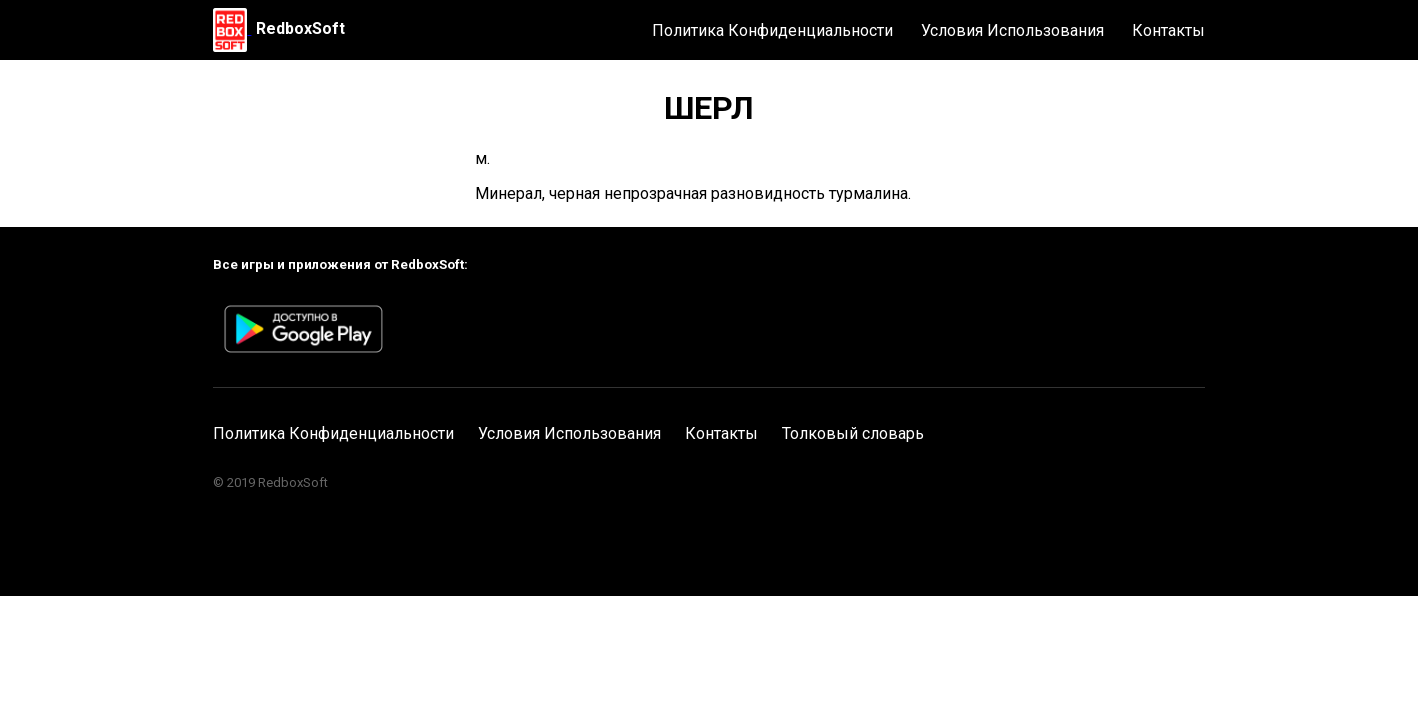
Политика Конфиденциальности (772, 30)
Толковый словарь (853, 433)
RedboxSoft (300, 28)
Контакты (1168, 30)
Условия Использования (1012, 30)
